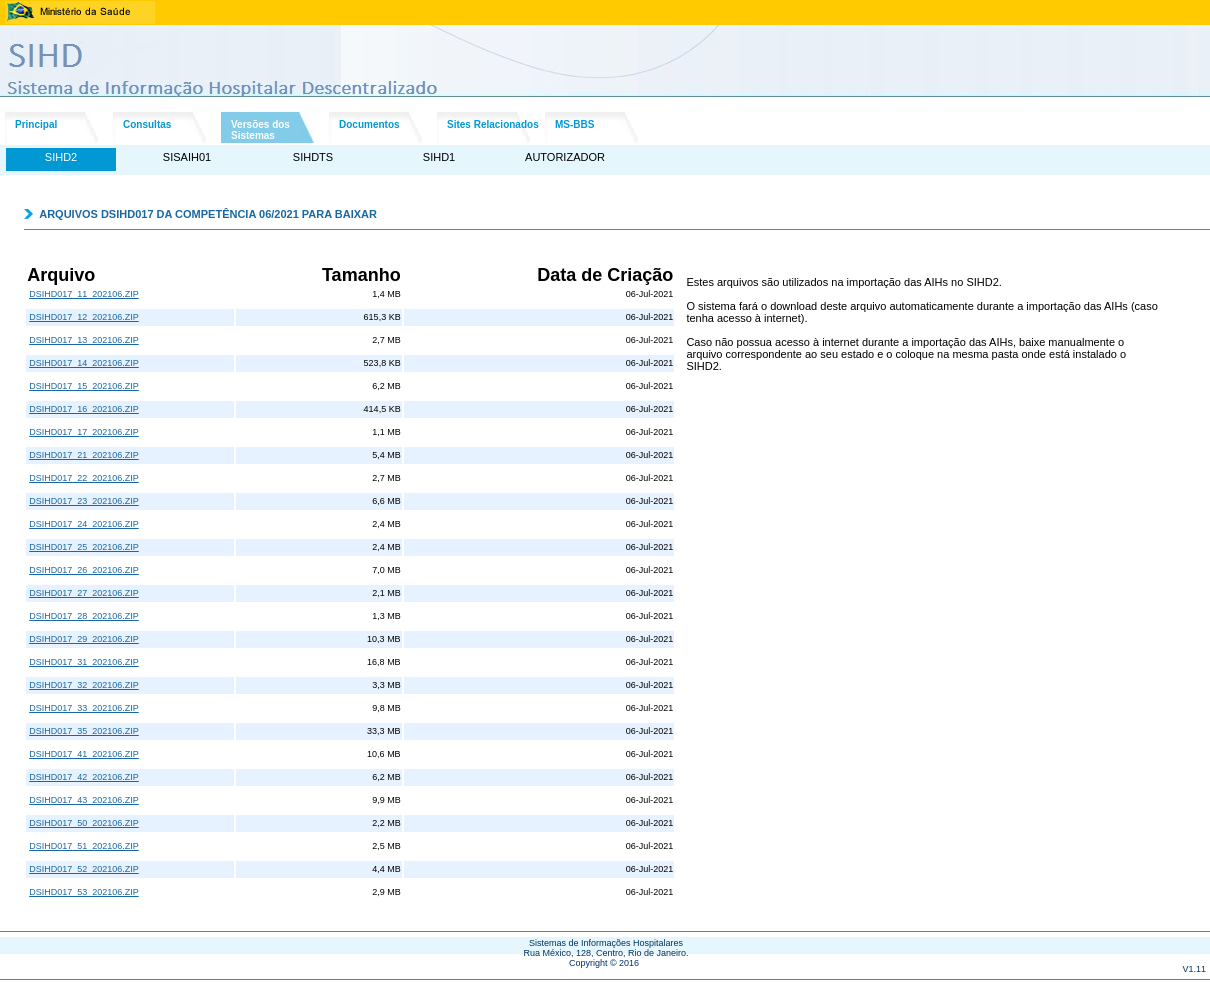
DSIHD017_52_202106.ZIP (84, 869)
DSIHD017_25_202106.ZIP (84, 547)
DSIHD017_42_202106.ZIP (84, 777)
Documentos (369, 124)
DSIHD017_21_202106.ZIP (84, 455)
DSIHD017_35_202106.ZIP (84, 731)
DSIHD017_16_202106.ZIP (84, 409)
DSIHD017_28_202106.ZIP (84, 616)
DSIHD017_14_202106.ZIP (84, 363)
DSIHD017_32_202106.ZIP (84, 685)
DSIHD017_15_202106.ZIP (84, 386)
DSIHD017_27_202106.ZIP (84, 593)
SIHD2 (61, 157)
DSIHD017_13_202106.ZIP (84, 340)
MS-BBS (574, 124)
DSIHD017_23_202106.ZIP (84, 501)
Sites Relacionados (493, 124)
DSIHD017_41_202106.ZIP (84, 754)
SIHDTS (313, 157)
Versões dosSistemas (260, 130)
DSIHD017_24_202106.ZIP (84, 524)
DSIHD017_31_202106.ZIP (84, 662)
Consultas (147, 124)
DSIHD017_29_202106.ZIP (84, 639)
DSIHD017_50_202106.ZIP (84, 823)
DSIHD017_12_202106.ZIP (84, 317)
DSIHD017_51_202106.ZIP (84, 846)
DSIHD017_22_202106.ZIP (84, 478)
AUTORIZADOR (565, 157)
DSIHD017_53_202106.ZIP (84, 892)
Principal (36, 124)
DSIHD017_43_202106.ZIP (84, 800)
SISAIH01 (187, 157)
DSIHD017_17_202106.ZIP (84, 432)
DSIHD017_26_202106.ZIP (84, 570)
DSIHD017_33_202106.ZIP (84, 708)
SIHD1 (439, 157)
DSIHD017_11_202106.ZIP (84, 294)
